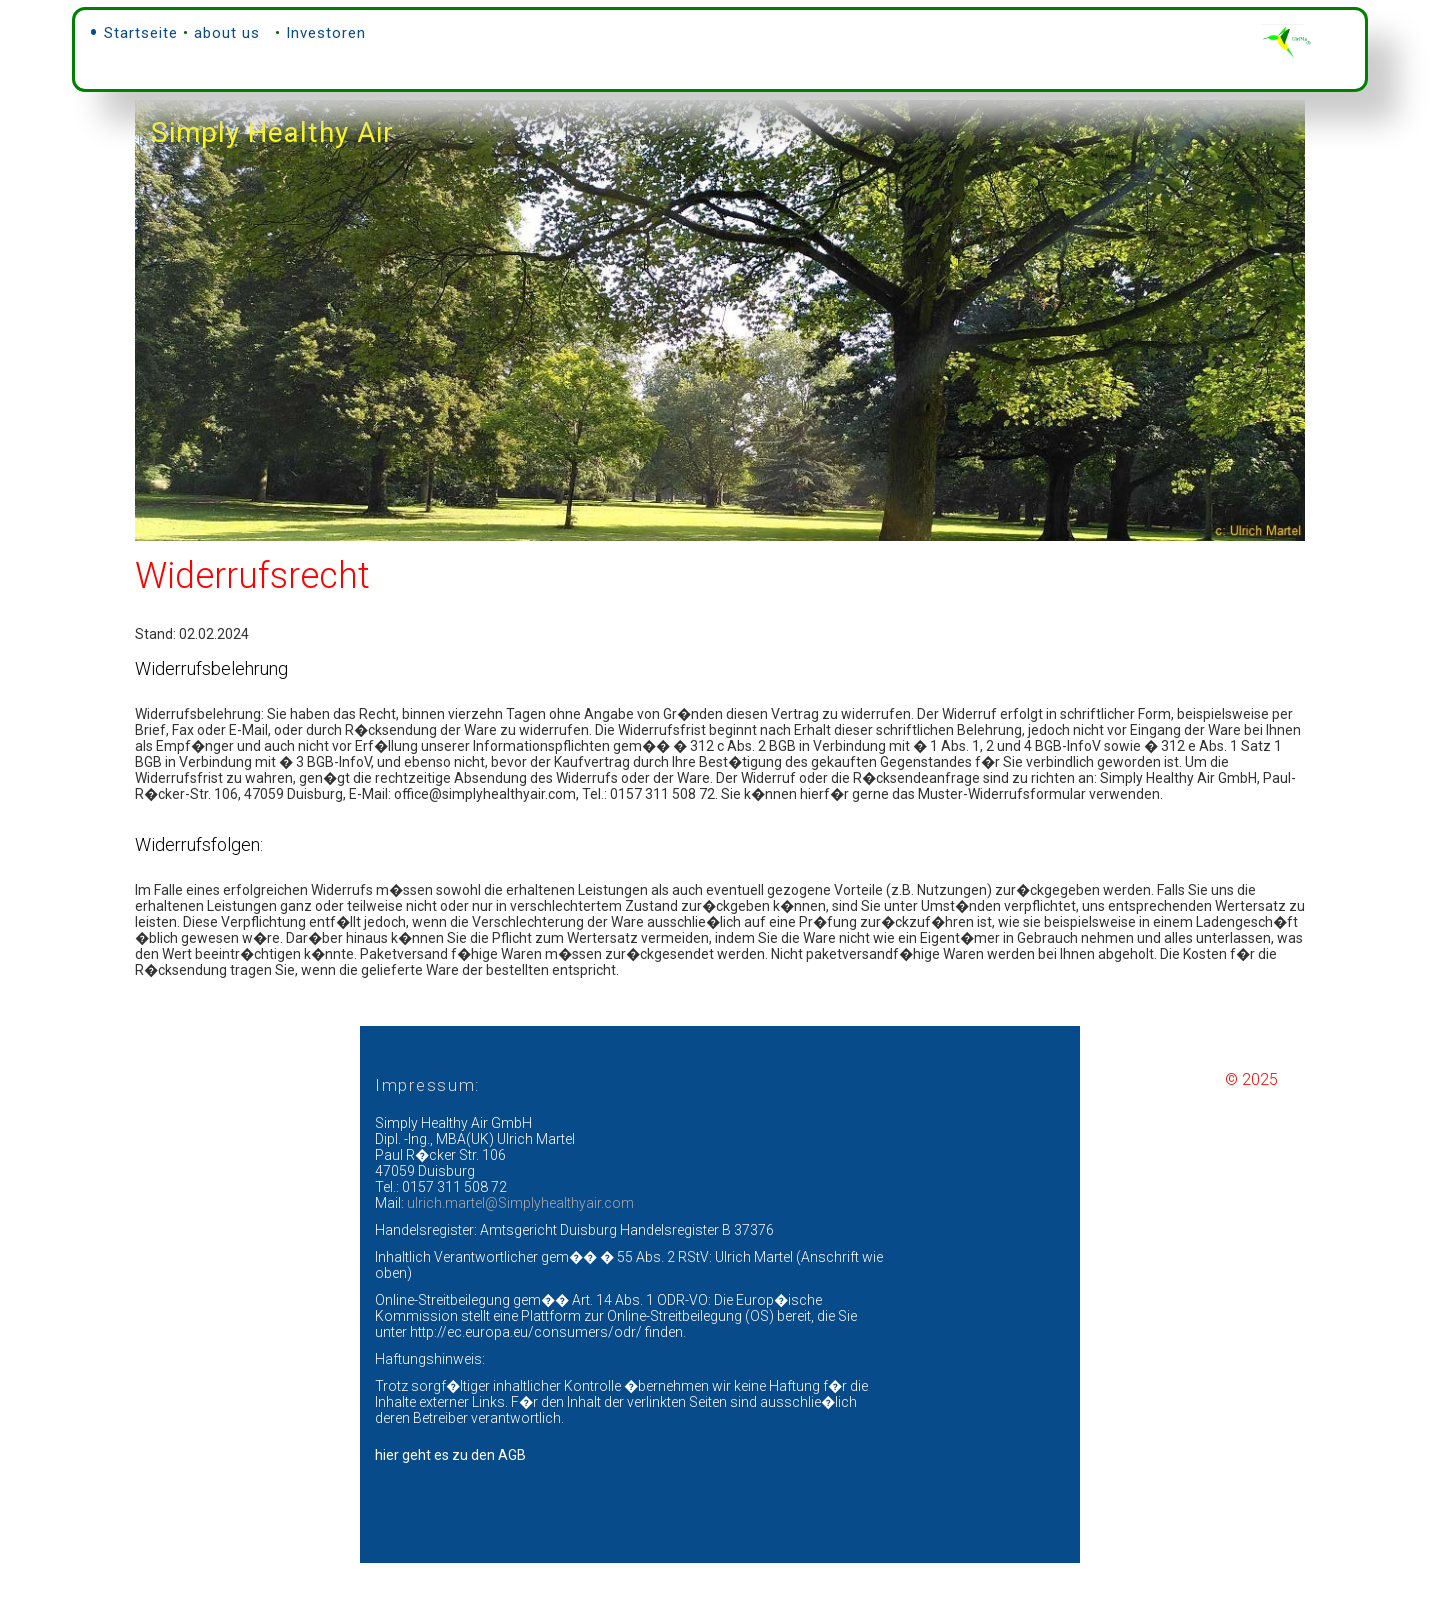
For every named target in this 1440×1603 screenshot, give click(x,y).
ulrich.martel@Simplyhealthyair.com (520, 1243)
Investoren (326, 30)
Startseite (141, 30)
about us (227, 30)
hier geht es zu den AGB (450, 1495)
